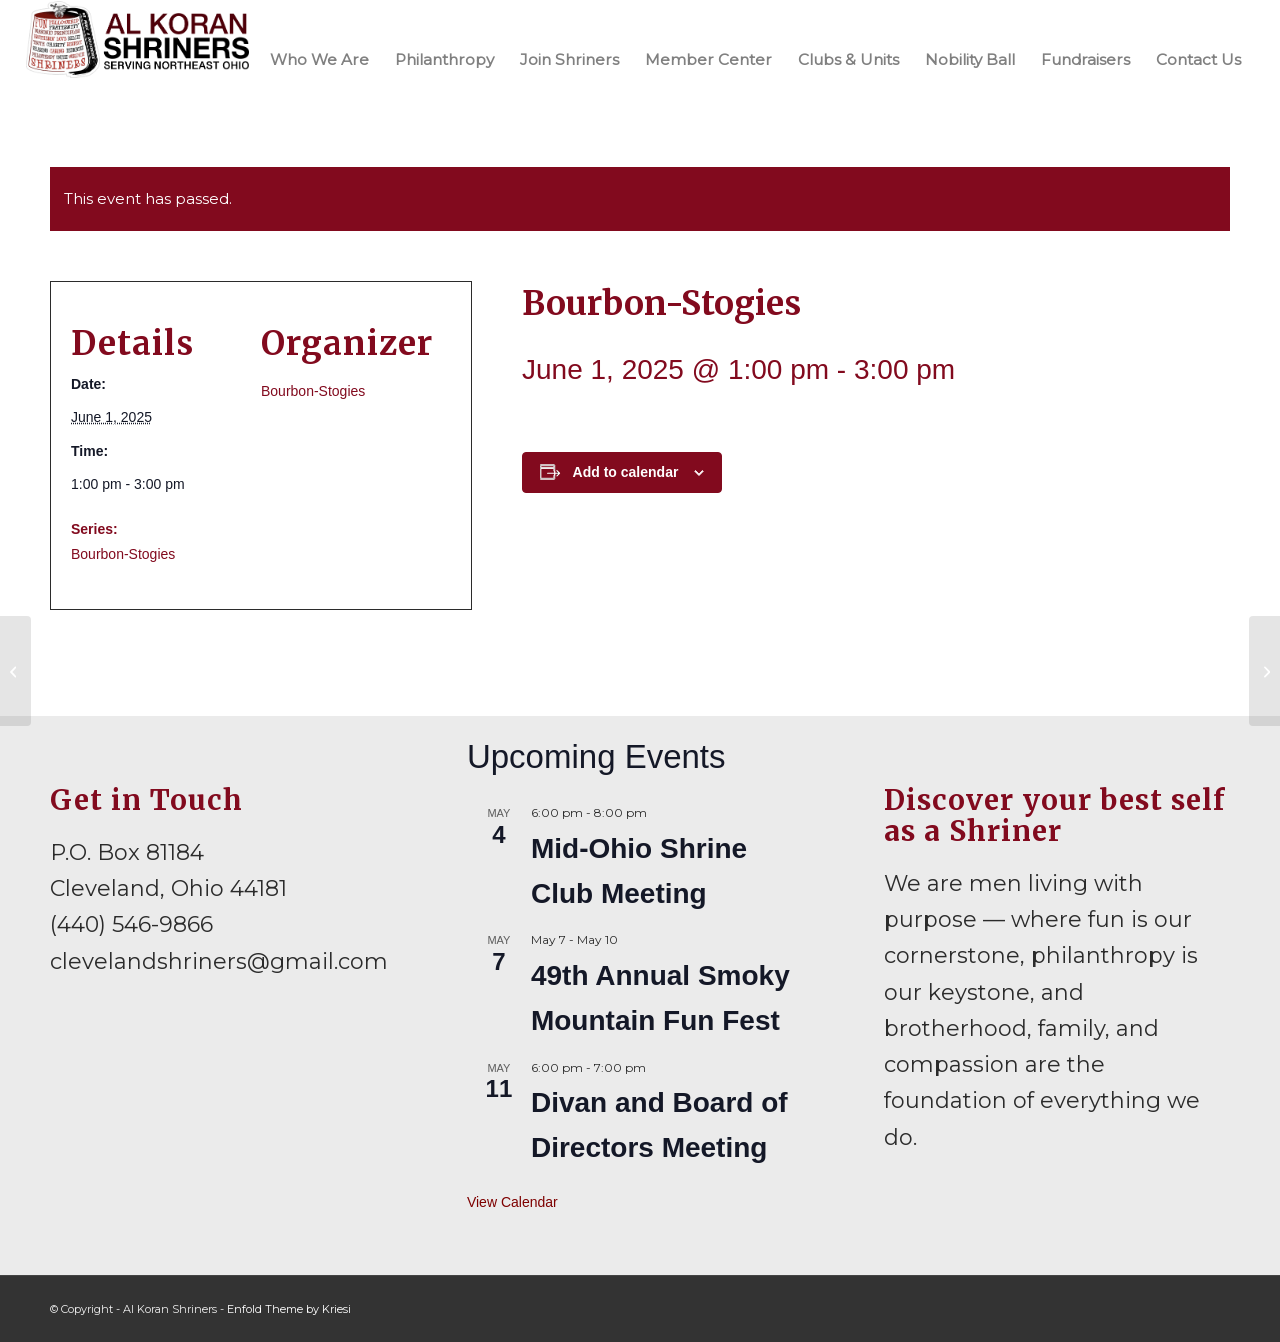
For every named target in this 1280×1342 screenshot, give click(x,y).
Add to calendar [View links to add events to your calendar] (626, 472)
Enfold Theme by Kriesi (289, 1309)
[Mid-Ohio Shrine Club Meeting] (1264, 671)
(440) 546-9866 (131, 924)
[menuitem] (319, 59)
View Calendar (512, 1202)
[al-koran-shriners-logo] (138, 59)
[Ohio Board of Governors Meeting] (15, 671)
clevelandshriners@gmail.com (219, 961)
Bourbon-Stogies (123, 554)
